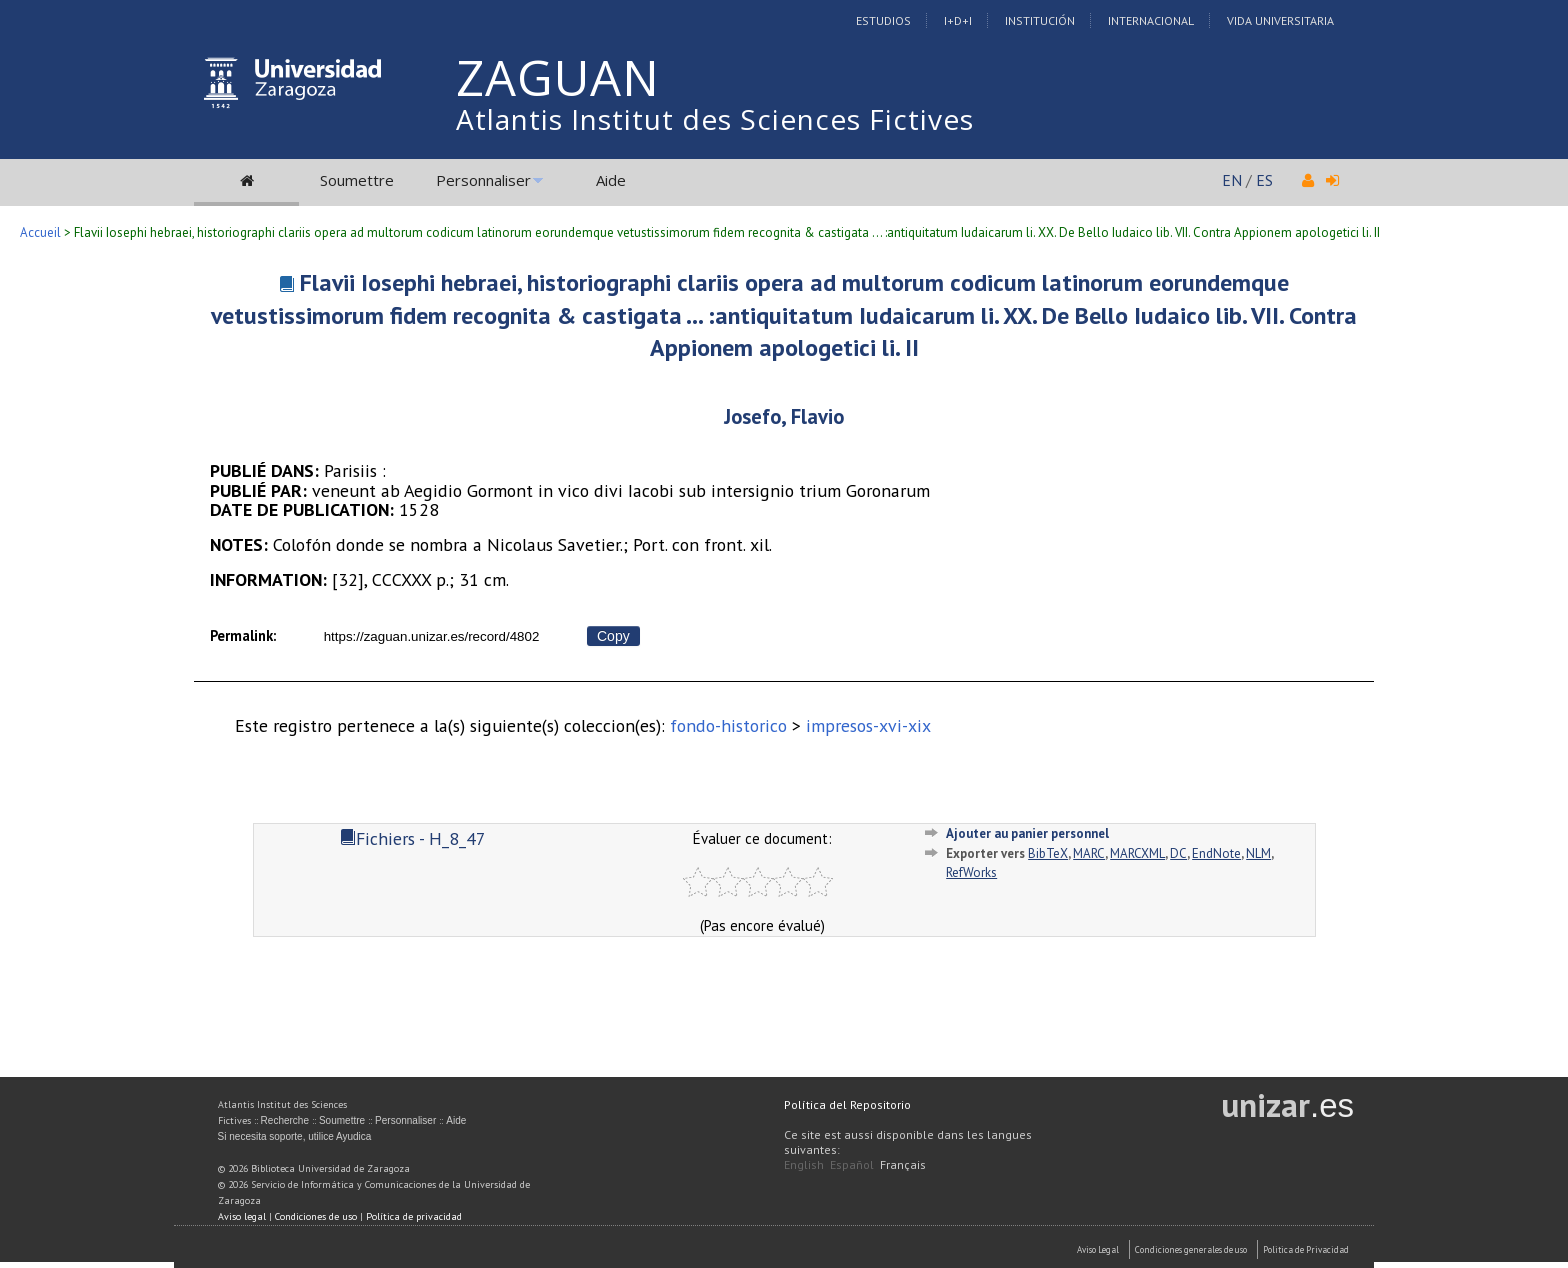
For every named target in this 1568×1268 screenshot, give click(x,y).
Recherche (285, 1120)
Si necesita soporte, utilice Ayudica (295, 1136)
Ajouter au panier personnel (1027, 833)
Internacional (1151, 20)
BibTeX (1048, 853)
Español (852, 1164)
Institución (1040, 20)
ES (1264, 180)
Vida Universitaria (1280, 20)
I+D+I (958, 20)
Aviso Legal (1098, 1249)
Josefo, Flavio (784, 416)
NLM (1258, 853)
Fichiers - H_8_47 (413, 838)
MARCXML (1137, 853)
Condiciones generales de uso (1191, 1249)
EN (1232, 180)
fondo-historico (728, 725)
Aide (611, 180)
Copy (613, 636)
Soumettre (357, 180)
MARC (1089, 853)
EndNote (1216, 853)
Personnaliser (483, 180)
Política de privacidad (414, 1216)
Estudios (883, 20)
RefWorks (971, 872)
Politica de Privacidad (1306, 1249)
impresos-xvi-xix (868, 725)
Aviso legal (242, 1216)
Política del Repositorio (847, 1104)
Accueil (40, 232)
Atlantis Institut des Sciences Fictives (715, 119)
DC (1178, 853)
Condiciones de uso (316, 1216)
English (804, 1164)
